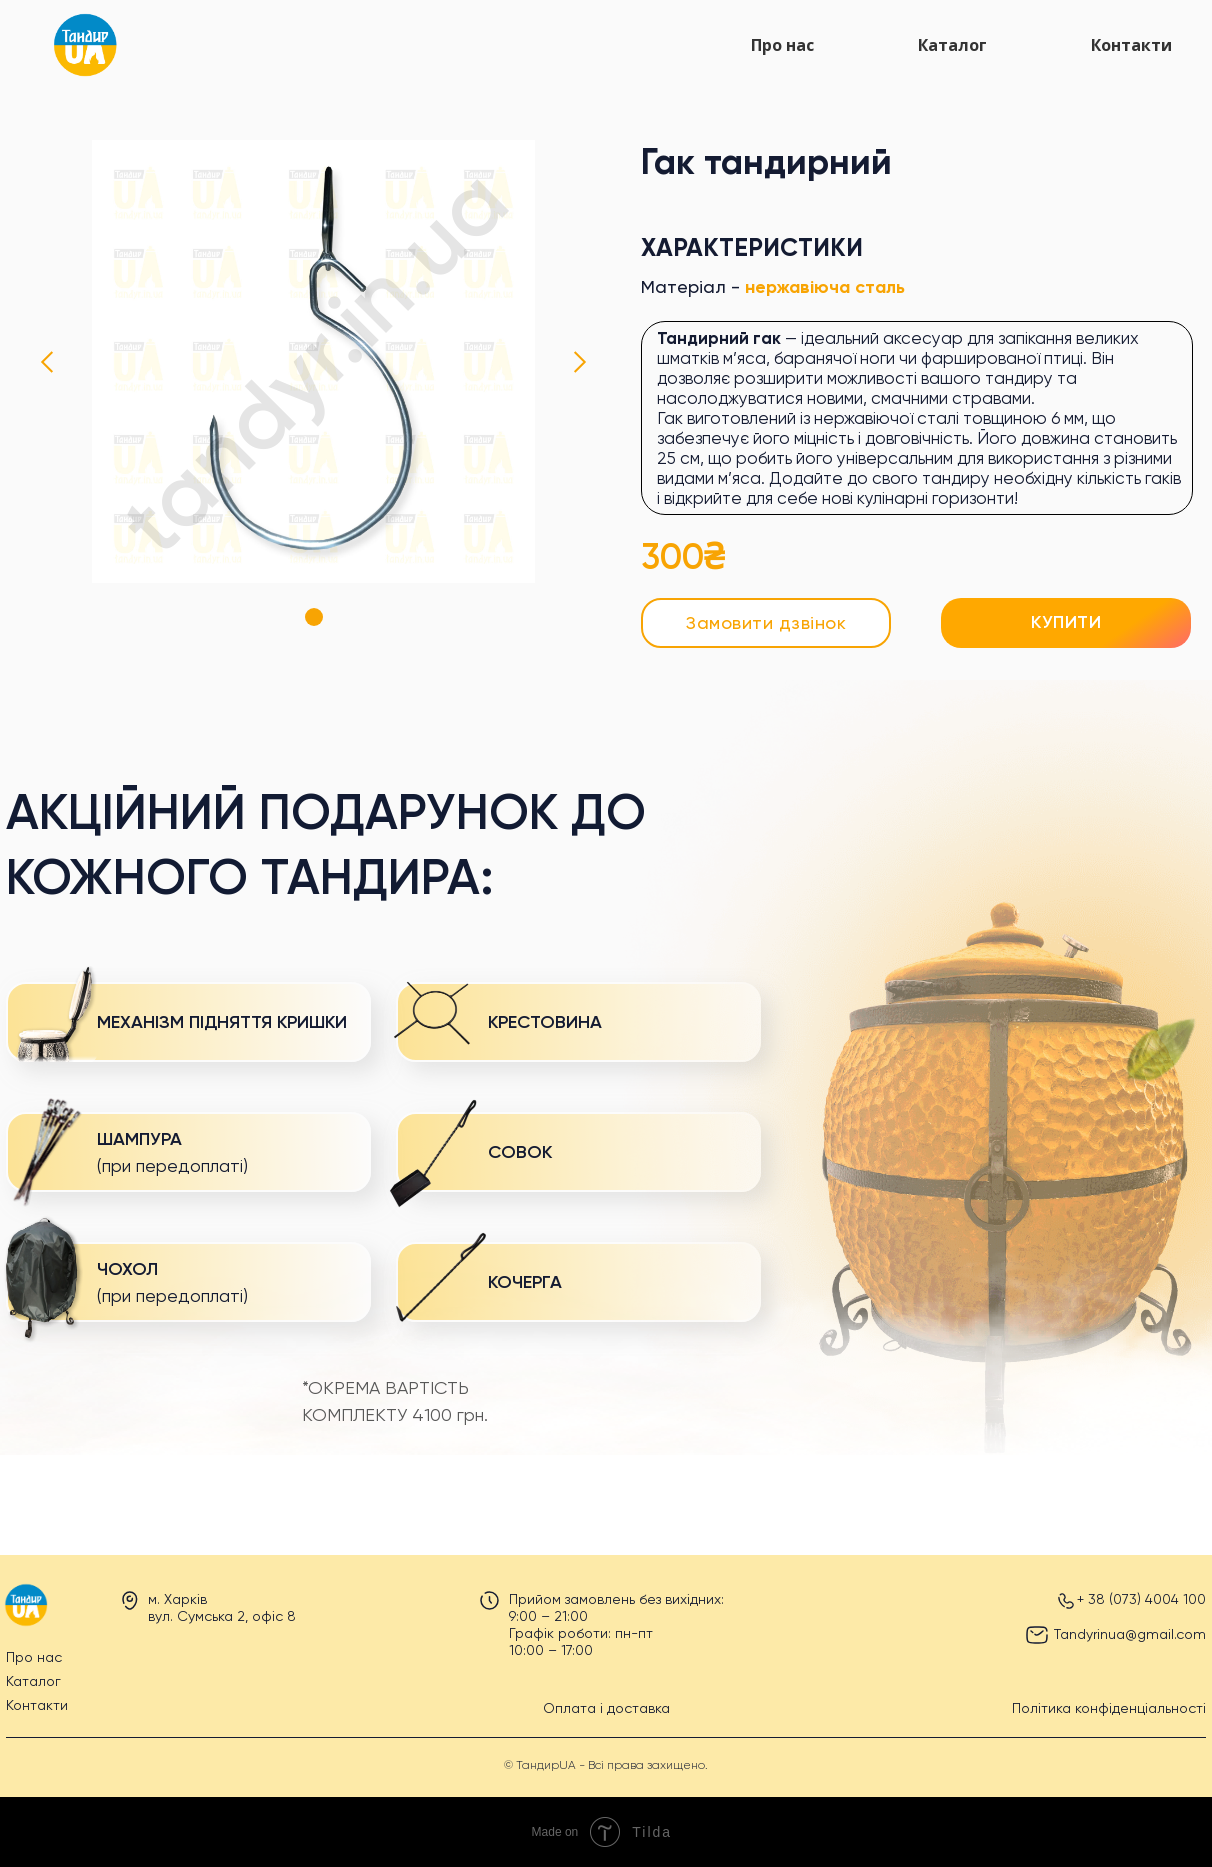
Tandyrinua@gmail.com (1130, 1634)
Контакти (1131, 45)
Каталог (952, 45)
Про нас (782, 45)
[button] (766, 623)
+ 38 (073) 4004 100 (1141, 1599)
